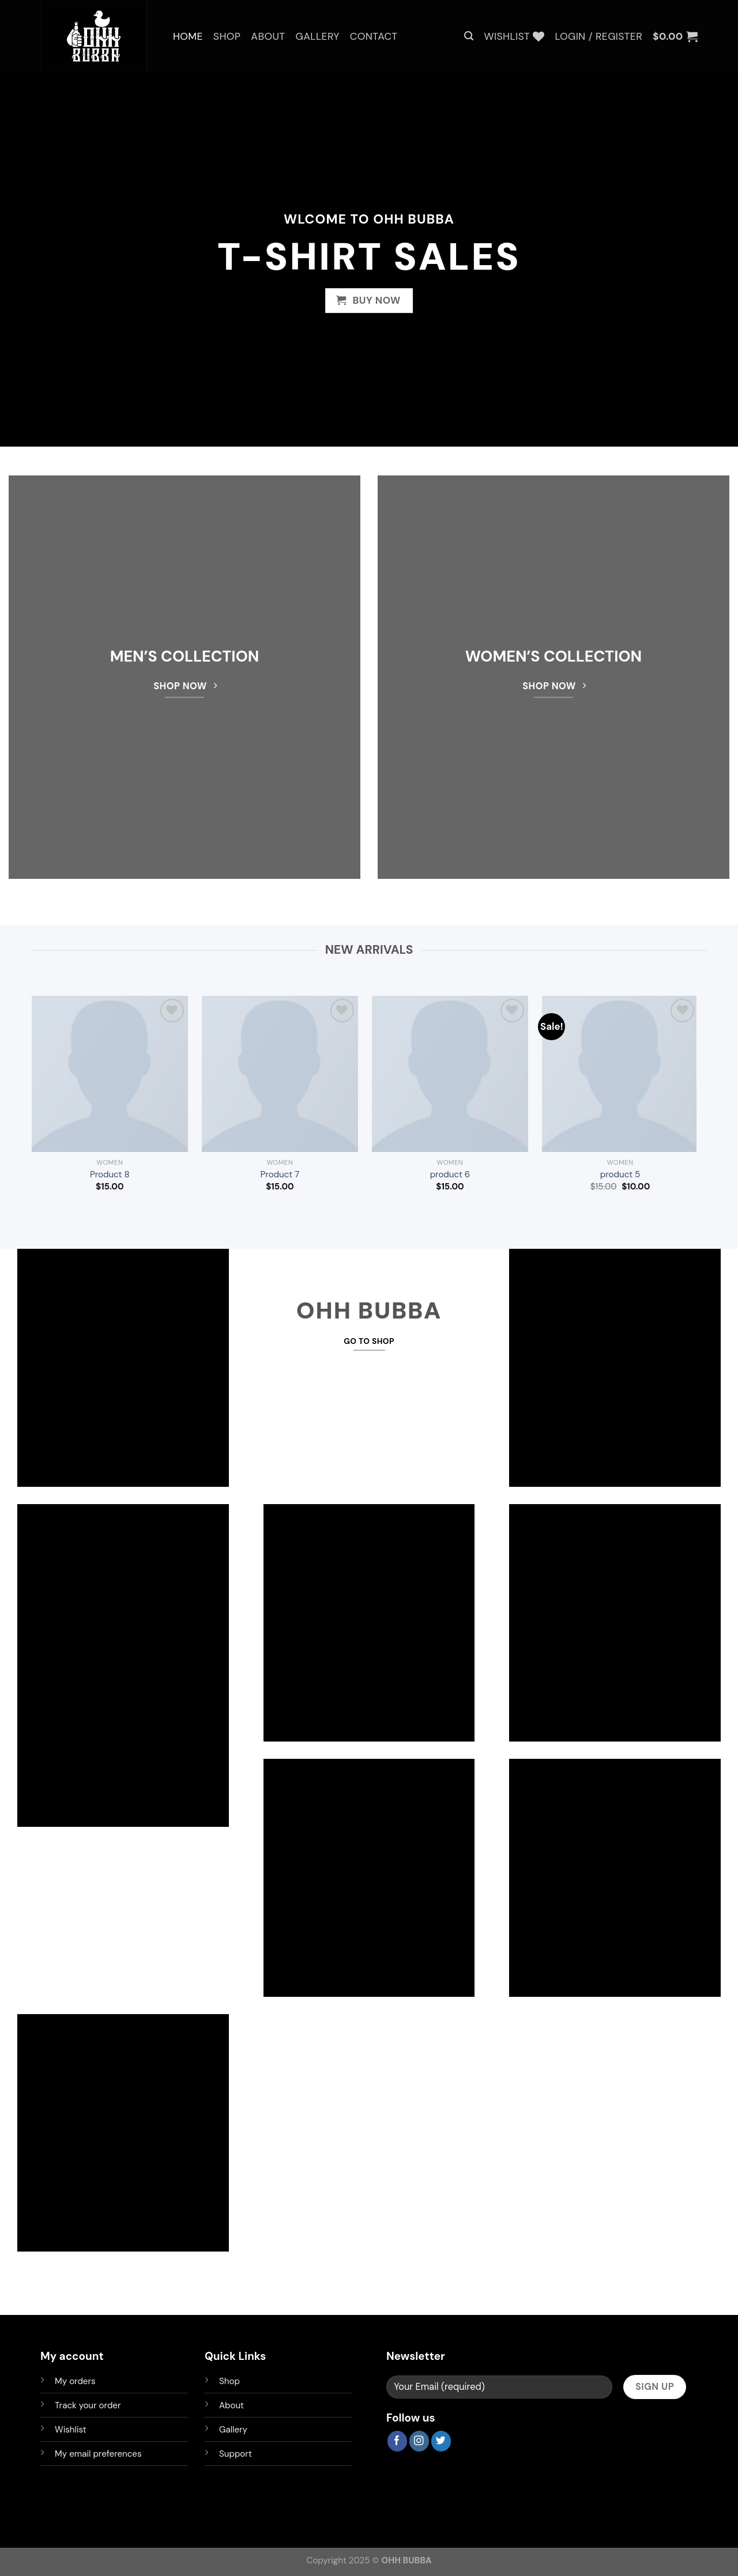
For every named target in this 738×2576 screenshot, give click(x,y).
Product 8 (110, 1174)
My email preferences (98, 2454)
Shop (227, 36)
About (268, 36)
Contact (374, 36)
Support (235, 2454)
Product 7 (280, 1174)
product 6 (450, 1174)
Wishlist (70, 2429)
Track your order (88, 2405)
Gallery (318, 36)
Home (188, 36)
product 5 (620, 1174)
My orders (75, 2381)
